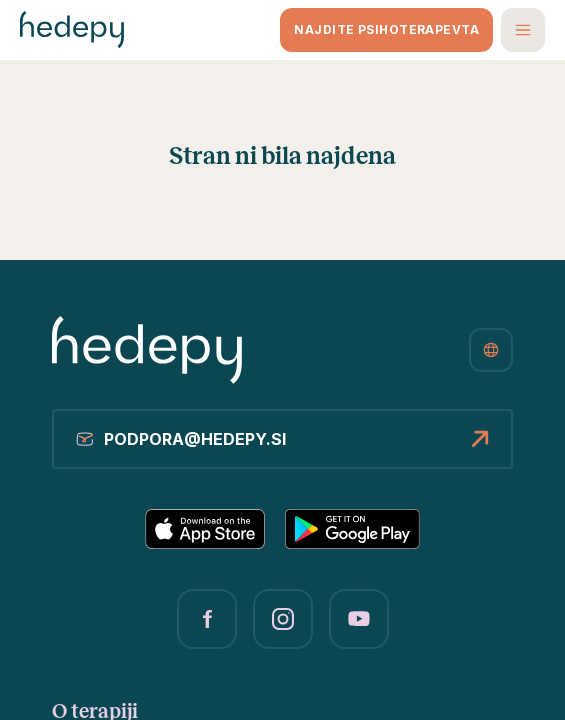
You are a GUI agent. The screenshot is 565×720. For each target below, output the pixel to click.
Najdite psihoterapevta (386, 29)
